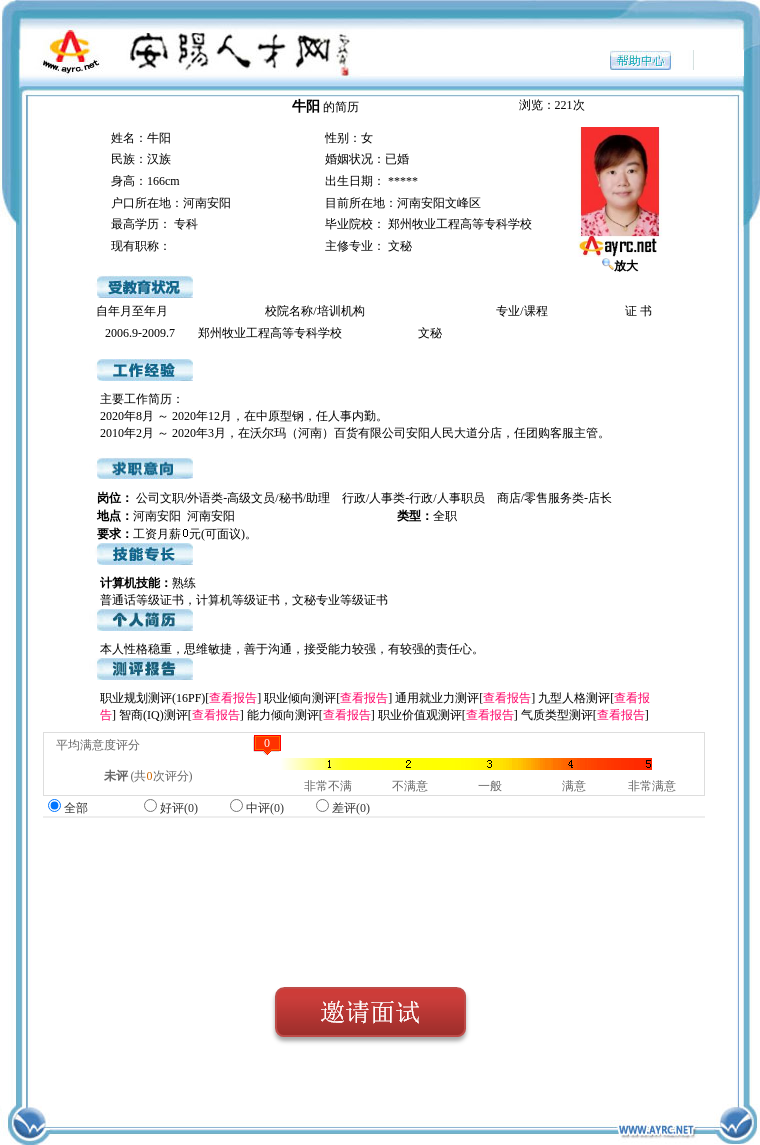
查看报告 (233, 698)
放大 (620, 266)
